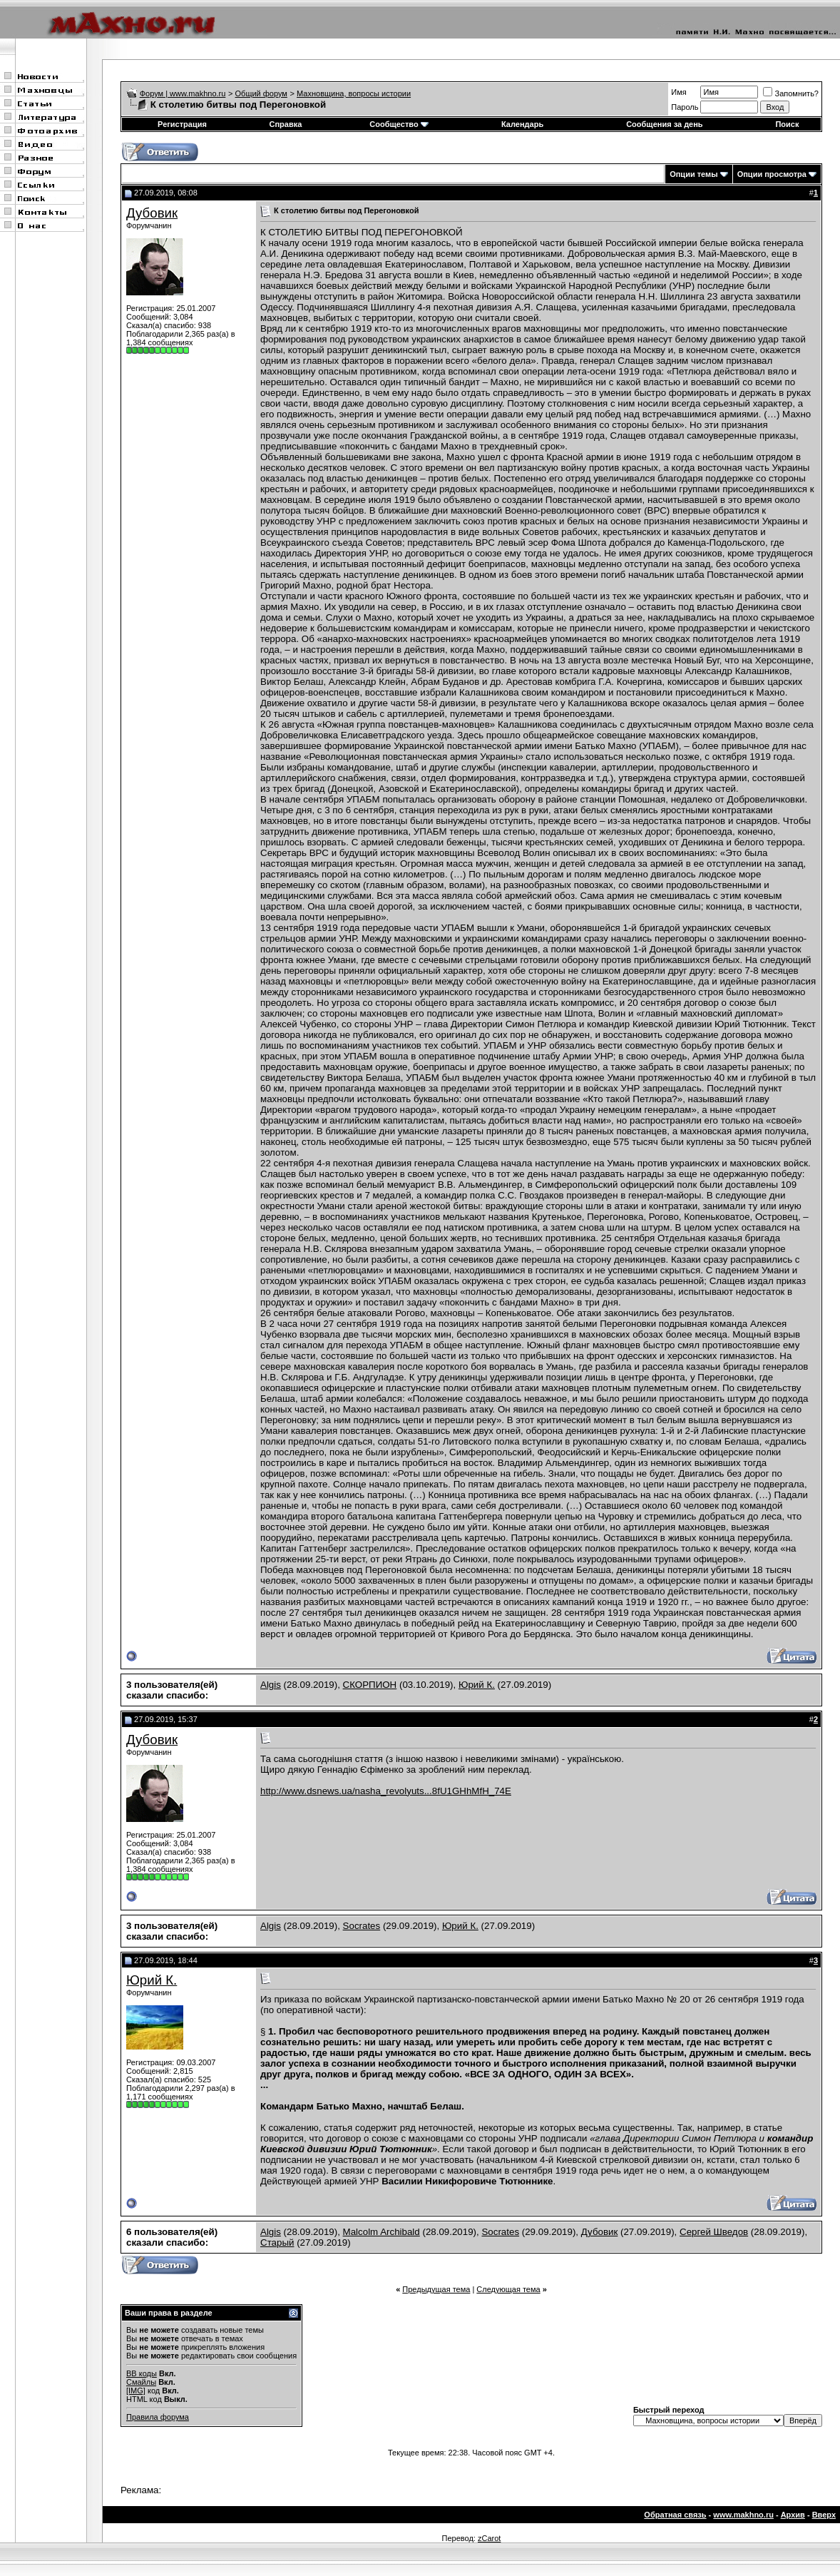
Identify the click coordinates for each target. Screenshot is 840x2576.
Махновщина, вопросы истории (354, 93)
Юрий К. (477, 1684)
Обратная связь (675, 2514)
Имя (678, 92)
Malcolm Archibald (381, 2231)
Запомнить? (791, 93)
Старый (277, 2242)
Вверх (824, 2514)
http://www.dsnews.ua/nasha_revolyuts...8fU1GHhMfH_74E (385, 1791)
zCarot (489, 2538)
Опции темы (693, 174)
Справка (286, 124)
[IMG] (135, 2390)
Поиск (787, 124)
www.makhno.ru (743, 2514)
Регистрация (182, 124)
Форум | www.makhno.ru (183, 93)
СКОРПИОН (370, 1684)
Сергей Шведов (714, 2231)
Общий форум (261, 93)
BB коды (141, 2373)
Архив (793, 2514)
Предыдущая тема (436, 2289)
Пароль (684, 107)
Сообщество (398, 124)
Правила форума (157, 2417)
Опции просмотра (771, 174)
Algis (270, 1684)
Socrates (362, 1925)
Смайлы (141, 2382)
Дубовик (152, 212)
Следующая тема (508, 2289)
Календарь (522, 124)
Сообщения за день (664, 124)
